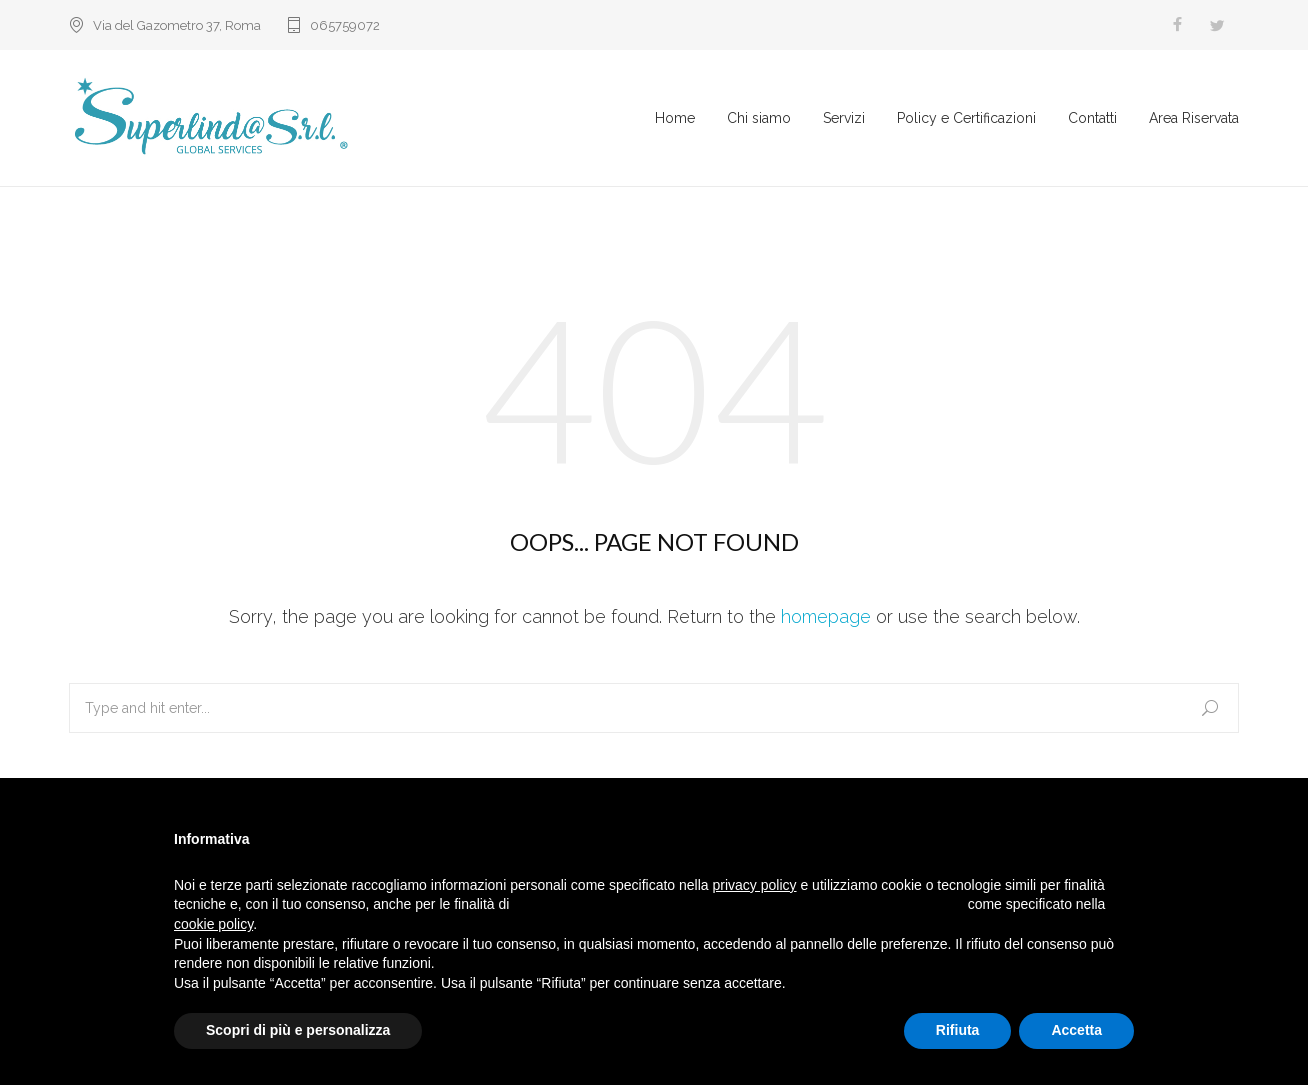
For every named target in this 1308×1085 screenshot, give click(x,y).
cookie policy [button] (213, 924)
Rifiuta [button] (958, 1030)
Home (675, 118)
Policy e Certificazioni (966, 118)
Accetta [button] (1076, 1030)
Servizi (844, 118)
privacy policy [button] (755, 885)
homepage (826, 616)
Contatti (1092, 118)
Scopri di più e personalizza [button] (298, 1030)
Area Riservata (1194, 118)
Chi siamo (759, 118)
